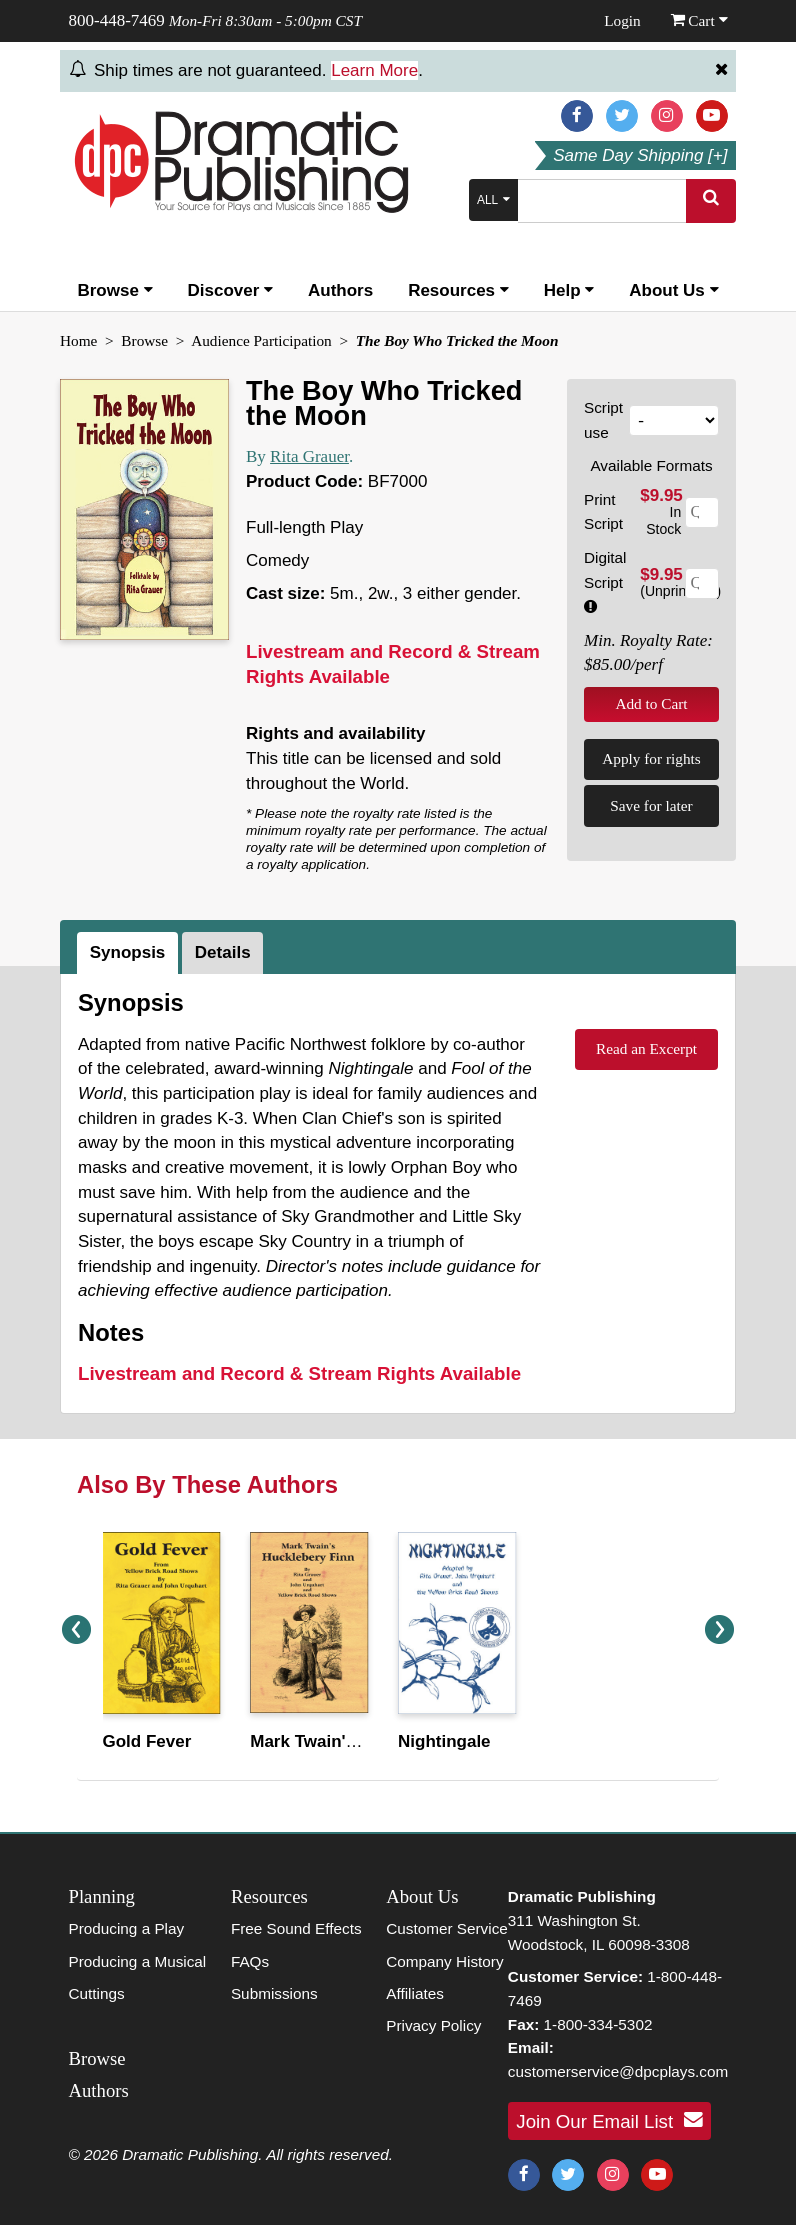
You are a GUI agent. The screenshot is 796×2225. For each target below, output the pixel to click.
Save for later (651, 805)
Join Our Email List (609, 2120)
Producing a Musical (138, 1961)
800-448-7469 (117, 20)
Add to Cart (651, 703)
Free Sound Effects (296, 1928)
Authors (340, 290)
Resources (458, 290)
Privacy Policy (433, 2025)
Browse (114, 290)
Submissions (274, 1993)
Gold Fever (147, 1741)
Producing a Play (127, 1928)
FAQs (250, 1961)
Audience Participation (261, 340)
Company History (444, 1961)
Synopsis (128, 952)
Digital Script (605, 581)
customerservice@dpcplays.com (618, 2071)
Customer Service (447, 1928)
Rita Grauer (309, 456)
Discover (231, 290)
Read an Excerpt (646, 1048)
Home (78, 340)
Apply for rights (651, 758)
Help (569, 290)
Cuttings (97, 1993)
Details (223, 952)
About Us (673, 290)
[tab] (129, 953)
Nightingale (444, 1741)
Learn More (374, 70)
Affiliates (415, 1993)
